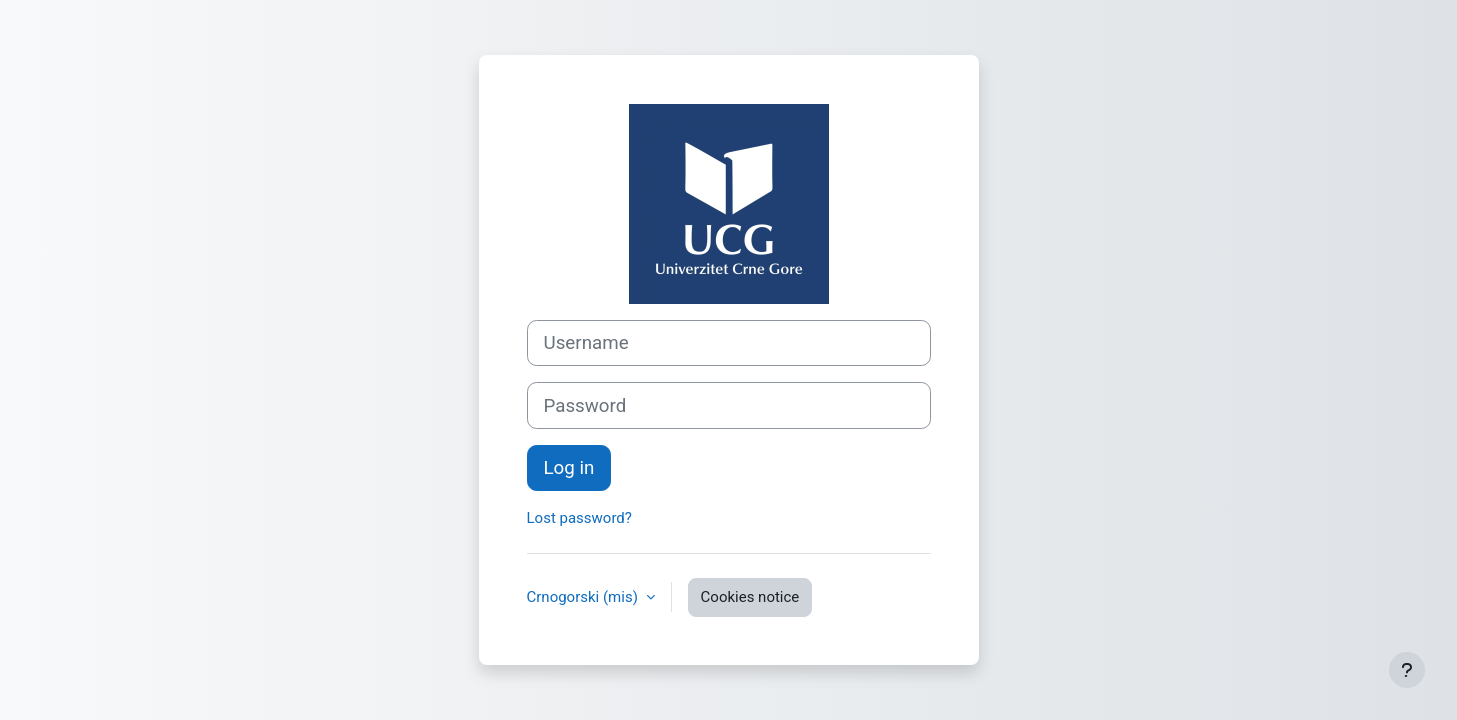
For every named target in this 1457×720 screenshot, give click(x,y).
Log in (569, 468)
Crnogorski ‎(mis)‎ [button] (584, 597)
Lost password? (579, 518)
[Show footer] (1407, 670)
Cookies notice (750, 597)
